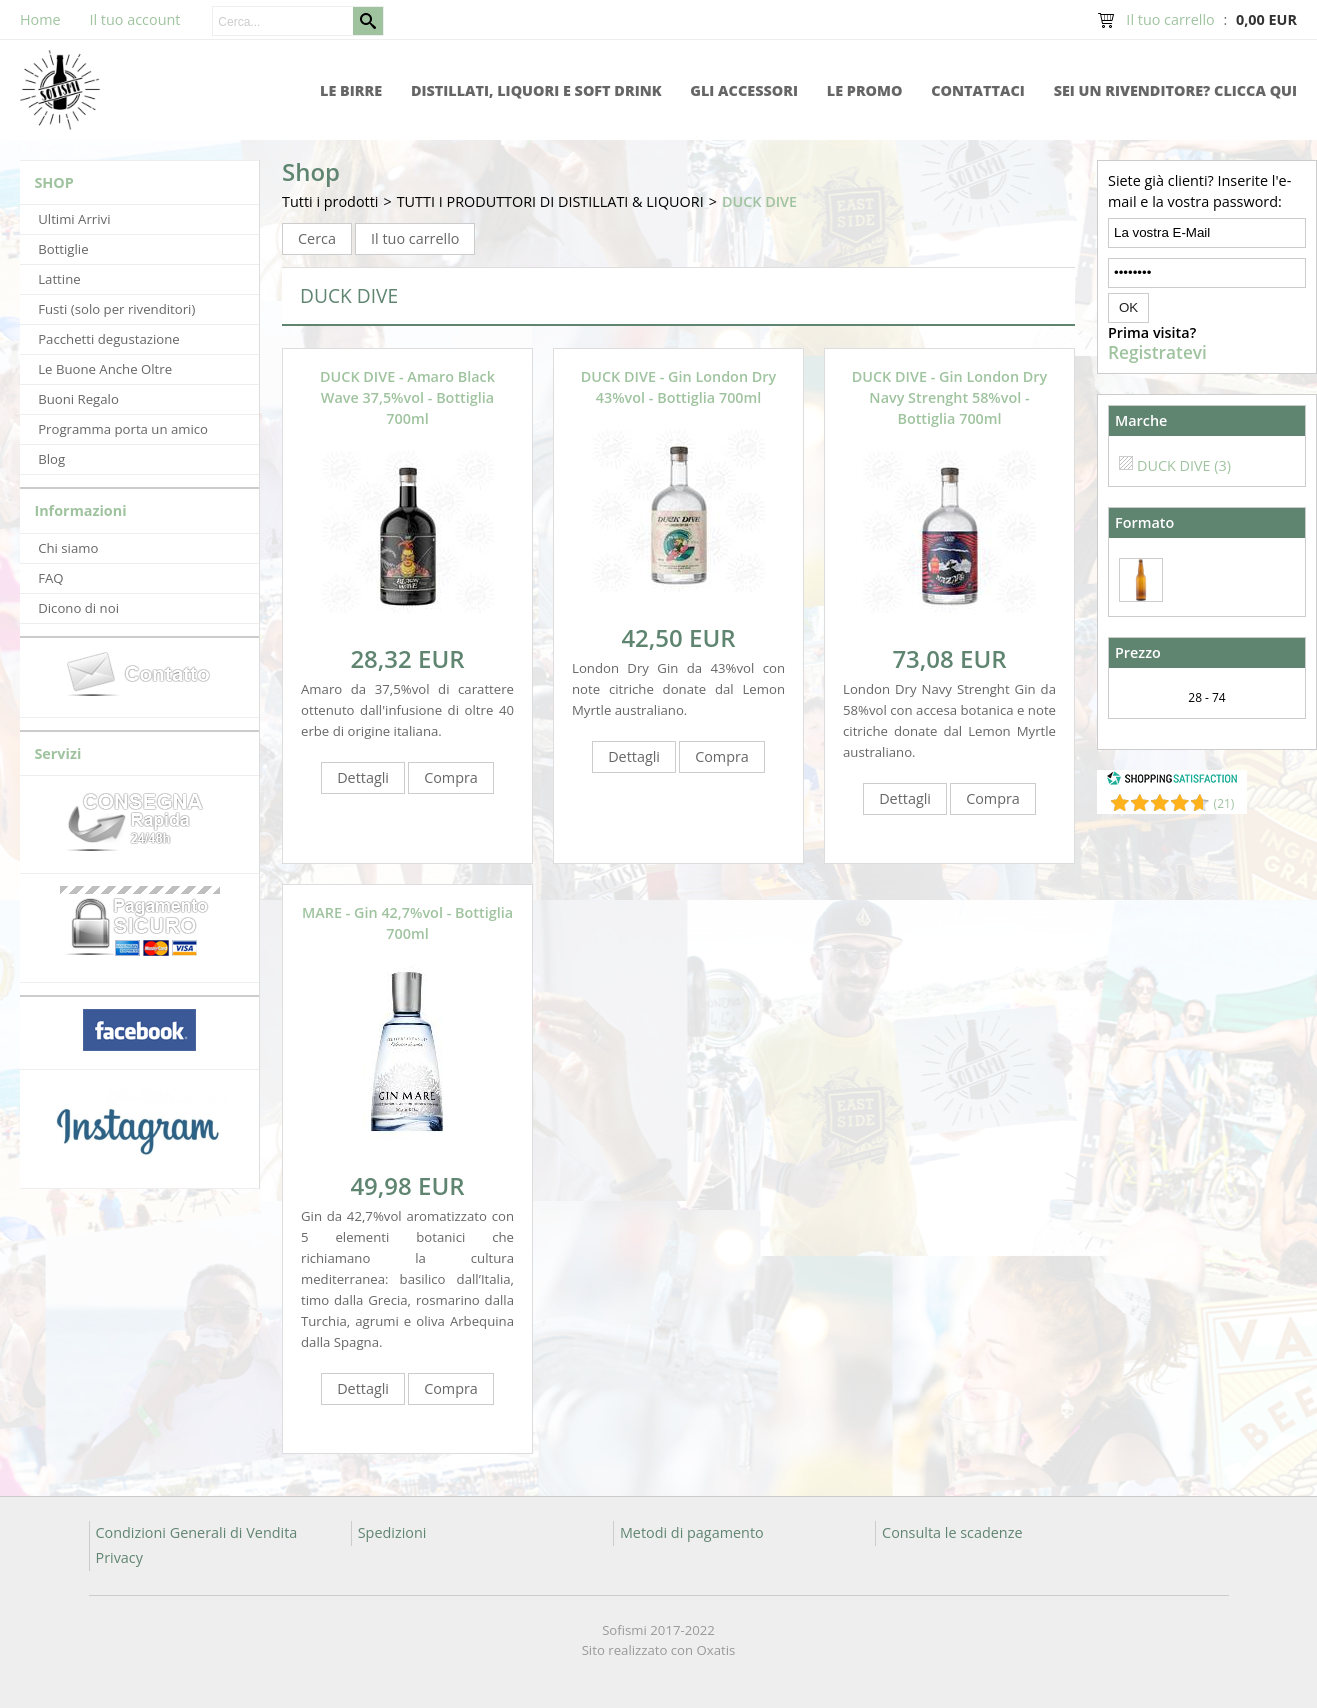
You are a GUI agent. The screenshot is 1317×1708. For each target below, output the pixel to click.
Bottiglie (63, 249)
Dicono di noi (78, 608)
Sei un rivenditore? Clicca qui (1175, 90)
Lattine (59, 279)
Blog (51, 459)
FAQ (50, 578)
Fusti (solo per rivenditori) (116, 309)
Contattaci (978, 90)
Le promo (865, 90)
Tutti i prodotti (330, 201)
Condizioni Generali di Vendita (197, 1532)
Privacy (119, 1557)
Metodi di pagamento (692, 1532)
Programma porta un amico (123, 429)
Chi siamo (68, 548)
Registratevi (1157, 353)
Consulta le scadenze (952, 1532)
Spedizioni (392, 1532)
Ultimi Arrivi (74, 219)
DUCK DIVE (759, 201)
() (1224, 803)
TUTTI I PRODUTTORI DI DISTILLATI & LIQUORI (550, 201)
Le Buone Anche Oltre (105, 369)
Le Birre (351, 90)
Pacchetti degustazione (109, 339)
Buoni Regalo (78, 399)
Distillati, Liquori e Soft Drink (536, 90)
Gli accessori (744, 90)
